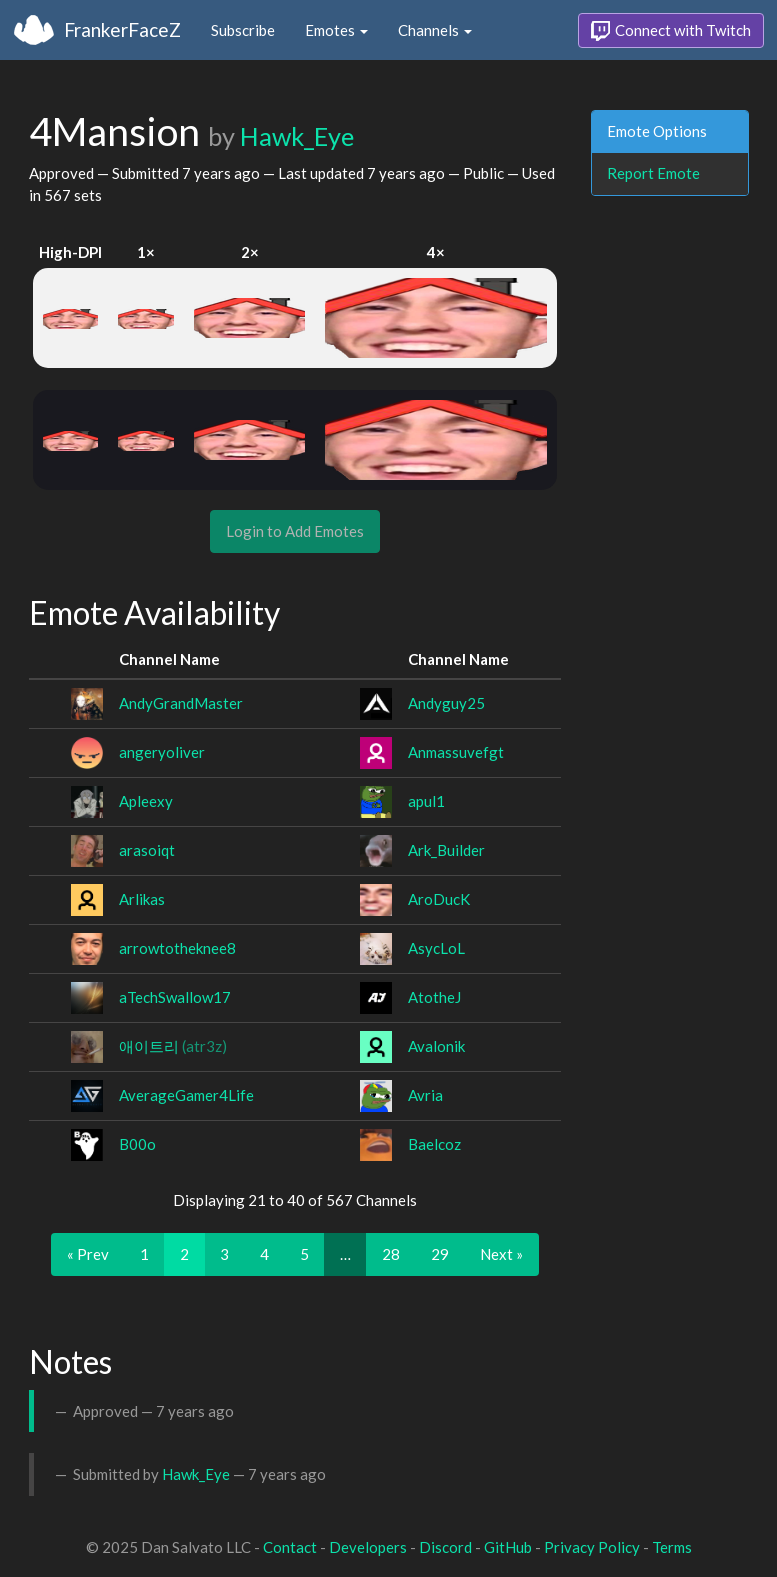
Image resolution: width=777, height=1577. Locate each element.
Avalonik (436, 1046)
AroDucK (439, 899)
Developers (368, 1547)
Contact (290, 1547)
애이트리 (173, 1046)
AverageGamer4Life (186, 1095)
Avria (425, 1095)
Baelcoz (434, 1144)
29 (440, 1254)
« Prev (88, 1254)
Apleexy (146, 801)
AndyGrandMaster (181, 703)
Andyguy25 (446, 703)
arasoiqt (147, 850)
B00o (137, 1144)
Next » (501, 1254)
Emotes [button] (336, 30)
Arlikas (142, 899)
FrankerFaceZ (122, 29)
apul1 (426, 801)
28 (391, 1254)
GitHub (508, 1547)
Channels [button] (435, 30)
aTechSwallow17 (175, 997)
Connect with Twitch (671, 31)
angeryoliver (162, 752)
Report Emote (653, 173)
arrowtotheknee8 (177, 948)
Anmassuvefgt (456, 752)
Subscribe (243, 30)
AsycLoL (436, 948)
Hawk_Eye (297, 136)
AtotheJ (434, 997)
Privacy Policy (592, 1547)
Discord (445, 1547)
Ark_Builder (446, 850)
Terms (672, 1547)
